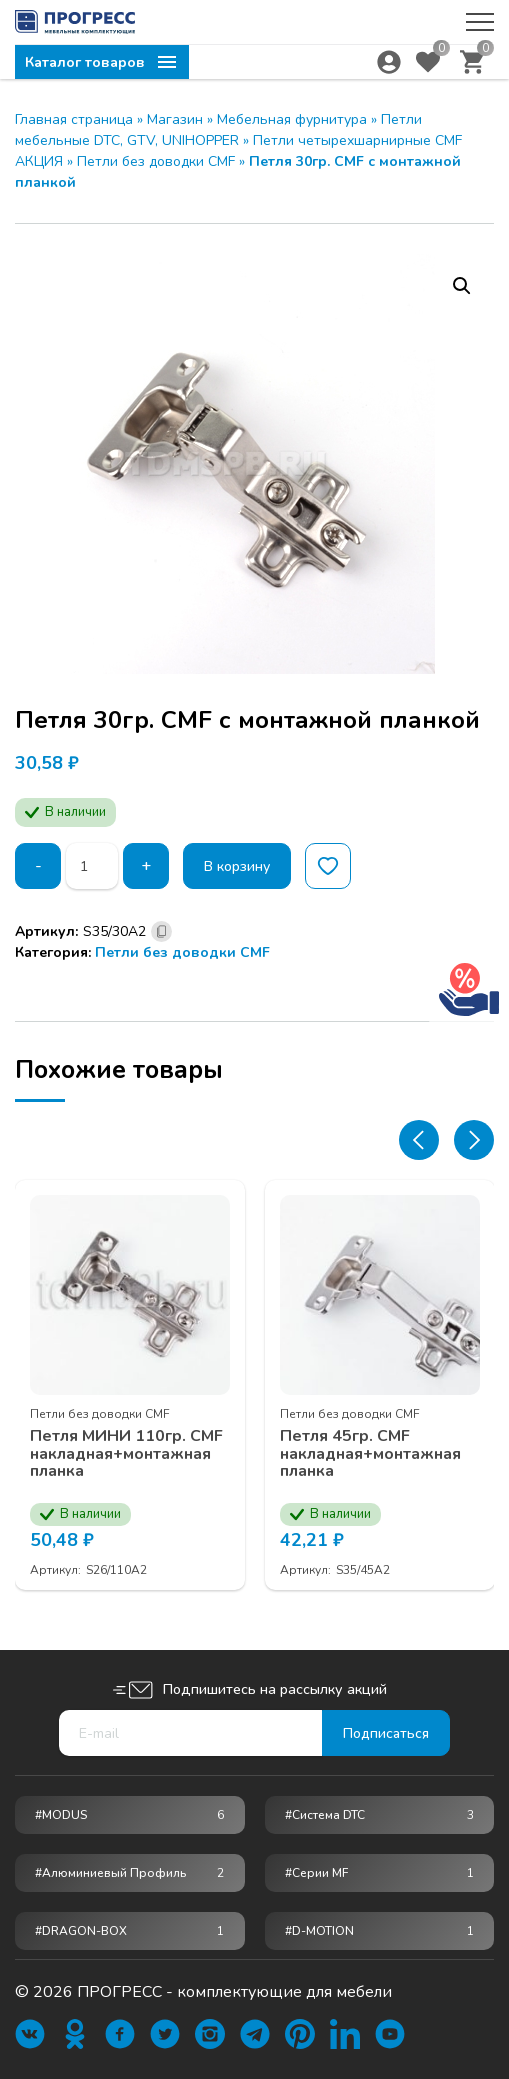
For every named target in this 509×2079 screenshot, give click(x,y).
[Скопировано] (161, 931)
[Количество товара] (92, 866)
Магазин (175, 119)
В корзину (237, 866)
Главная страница (74, 119)
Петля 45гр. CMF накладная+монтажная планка (370, 1454)
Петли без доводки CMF (156, 161)
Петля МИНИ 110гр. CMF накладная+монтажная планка (126, 1454)
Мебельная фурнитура (292, 119)
